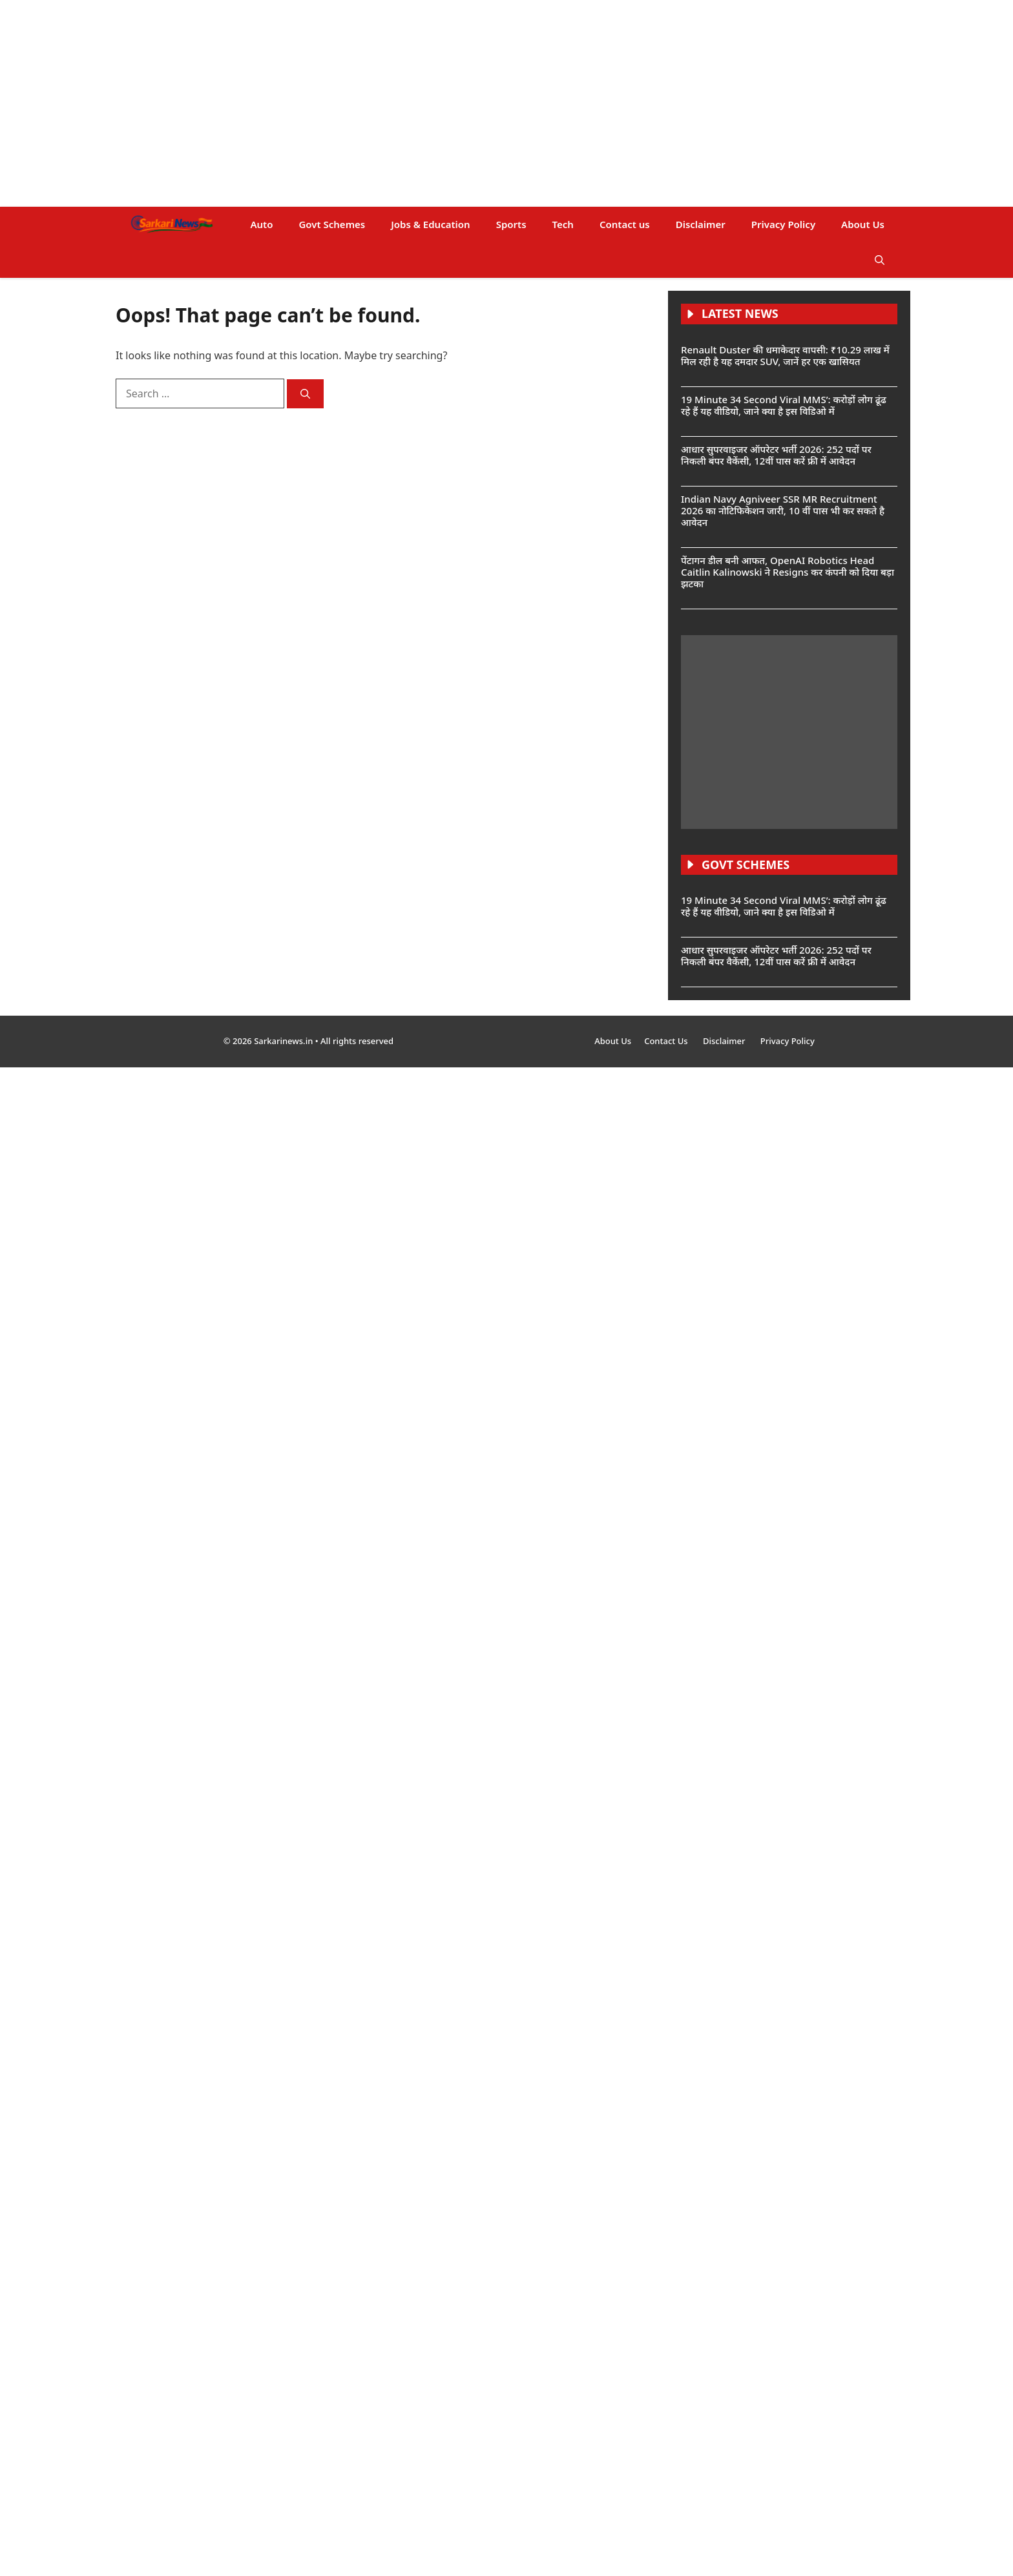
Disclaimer (701, 224)
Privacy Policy (783, 224)
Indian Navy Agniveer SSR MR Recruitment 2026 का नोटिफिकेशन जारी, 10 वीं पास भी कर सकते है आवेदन (782, 510)
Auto (261, 224)
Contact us (625, 224)
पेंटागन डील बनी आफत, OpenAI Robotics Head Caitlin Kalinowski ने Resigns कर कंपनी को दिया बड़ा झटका (787, 572)
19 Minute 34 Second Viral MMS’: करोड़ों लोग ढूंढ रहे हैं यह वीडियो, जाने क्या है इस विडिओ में (783, 405)
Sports (511, 224)
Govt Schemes (331, 224)
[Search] (305, 393)
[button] (879, 260)
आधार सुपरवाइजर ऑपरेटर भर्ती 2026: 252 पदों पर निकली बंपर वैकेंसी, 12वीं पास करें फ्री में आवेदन (776, 455)
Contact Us (667, 1041)
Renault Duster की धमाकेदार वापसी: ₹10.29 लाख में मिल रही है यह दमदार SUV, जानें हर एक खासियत (785, 355)
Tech (563, 224)
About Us (862, 224)
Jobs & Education (430, 224)
